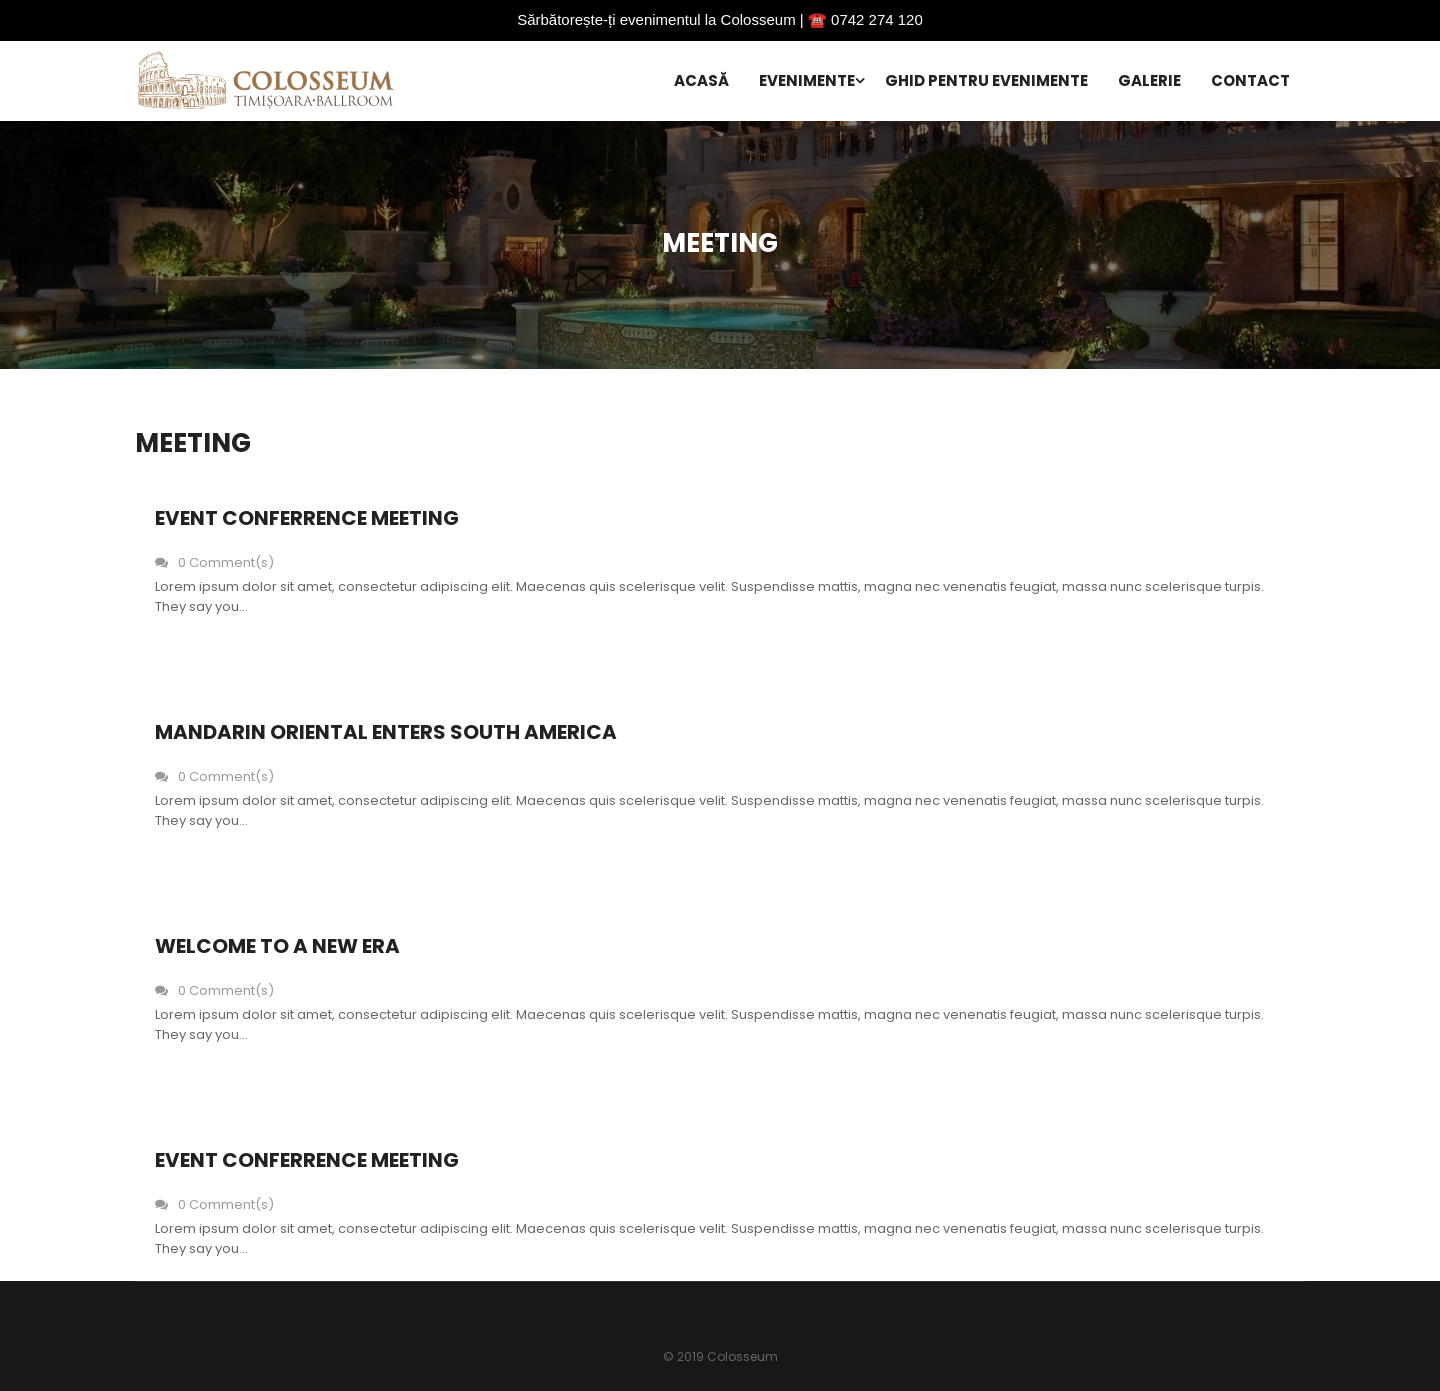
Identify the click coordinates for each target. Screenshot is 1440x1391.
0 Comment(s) (214, 562)
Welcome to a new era (277, 946)
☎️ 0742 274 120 (865, 19)
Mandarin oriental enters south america (386, 732)
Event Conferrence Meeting (307, 518)
